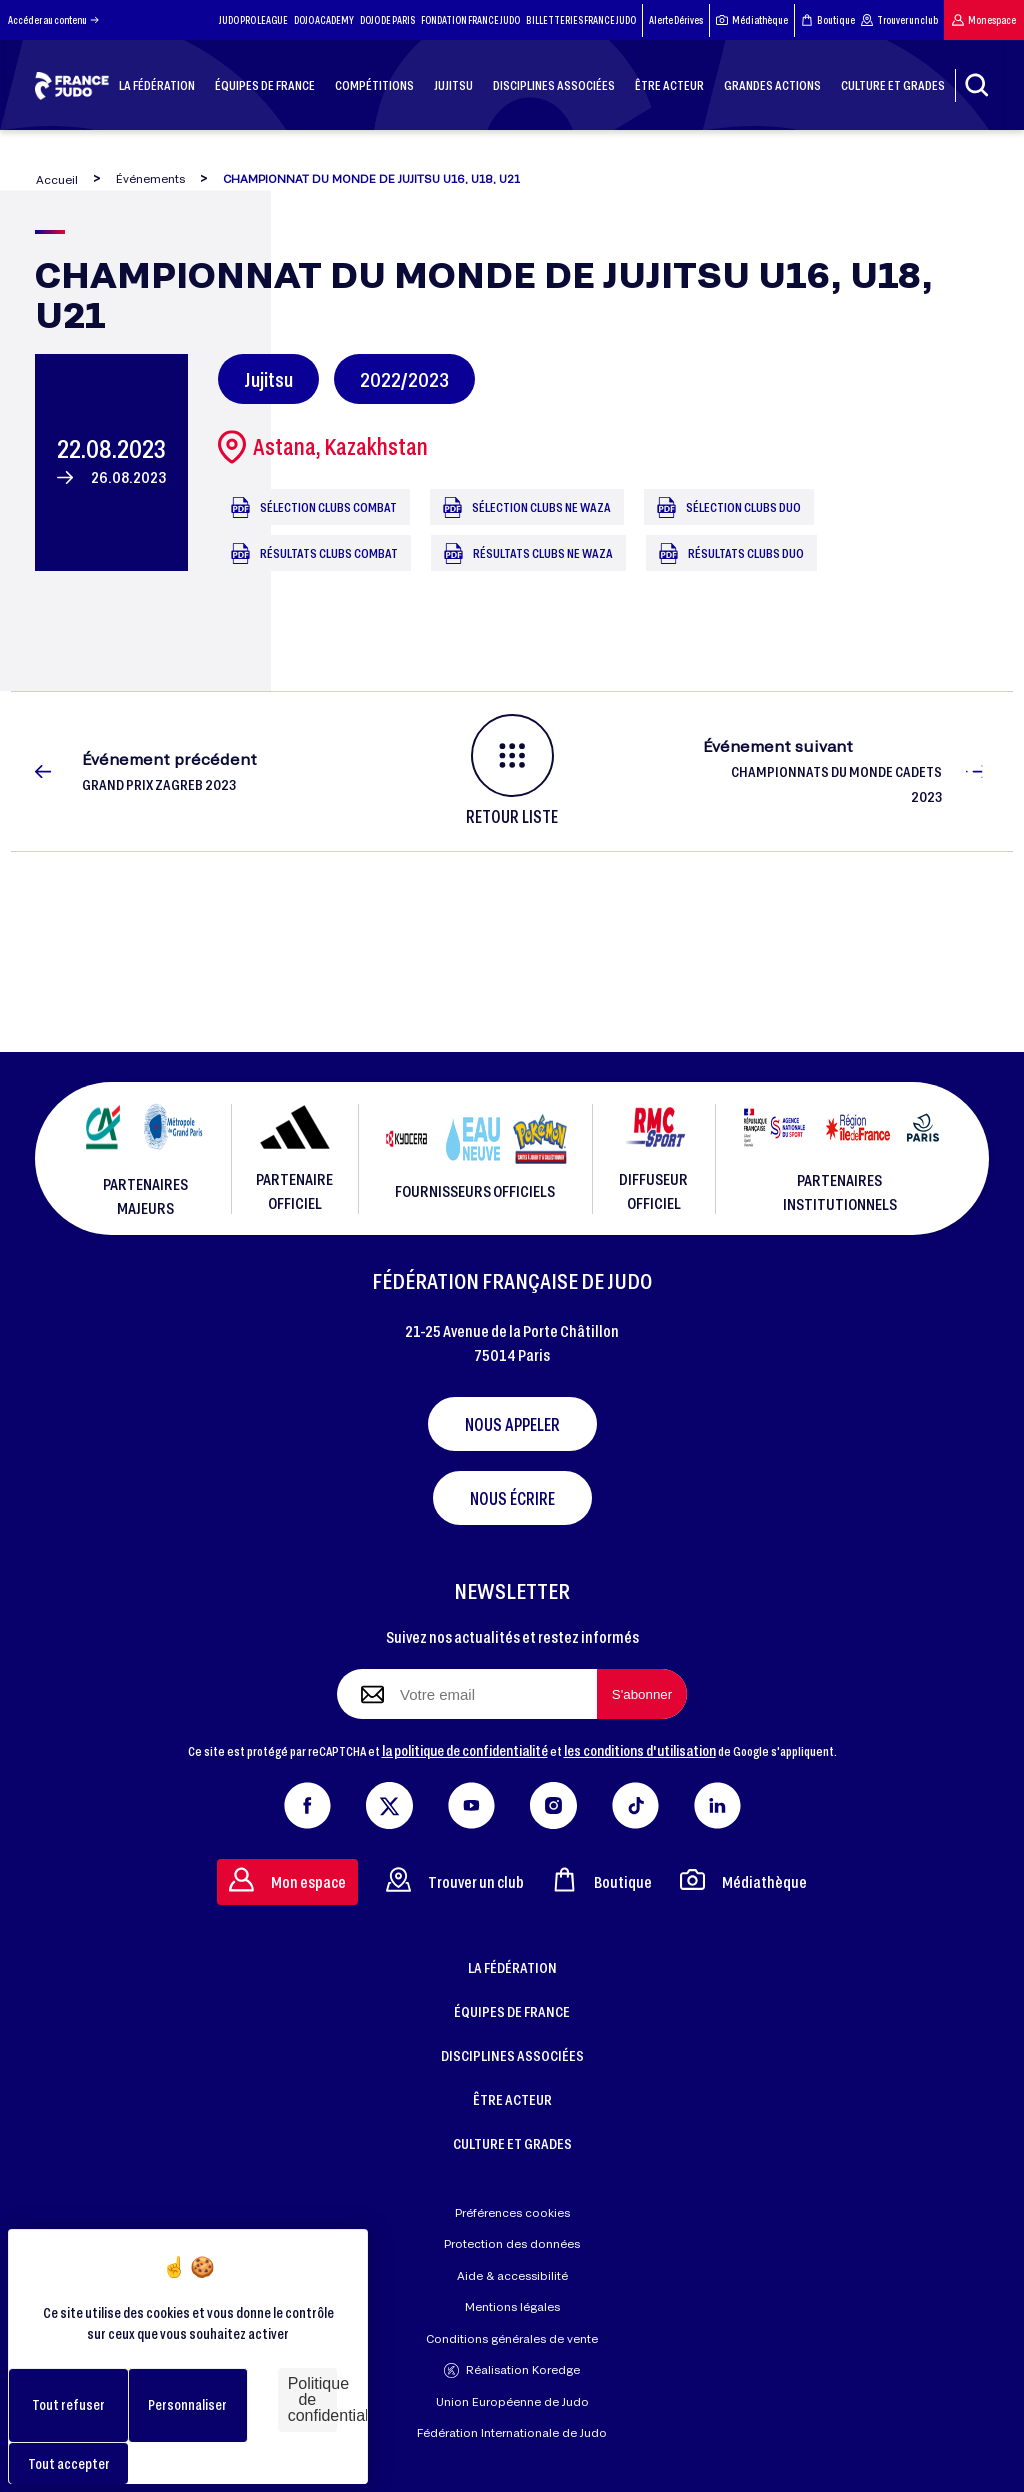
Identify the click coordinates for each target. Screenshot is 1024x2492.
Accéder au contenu (53, 20)
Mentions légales (512, 2306)
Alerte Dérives (676, 20)
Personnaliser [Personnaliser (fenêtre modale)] (187, 2404)
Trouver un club (899, 20)
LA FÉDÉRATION (512, 1967)
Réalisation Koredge (512, 2370)
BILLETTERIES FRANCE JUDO (581, 20)
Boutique (828, 20)
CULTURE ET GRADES (512, 2143)
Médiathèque (752, 20)
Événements (150, 178)
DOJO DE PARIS (387, 20)
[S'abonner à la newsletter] (642, 1694)
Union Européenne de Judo (512, 2401)
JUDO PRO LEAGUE (253, 20)
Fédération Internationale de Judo (512, 2432)
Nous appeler (512, 1424)
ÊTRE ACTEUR (512, 2099)
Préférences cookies (512, 2212)
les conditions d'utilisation (640, 1750)
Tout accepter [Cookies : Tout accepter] (69, 2463)
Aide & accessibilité (512, 2275)
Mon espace (984, 20)
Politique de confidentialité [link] (312, 2399)
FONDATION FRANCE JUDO (470, 20)
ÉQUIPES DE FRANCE (512, 2011)
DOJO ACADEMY (324, 20)
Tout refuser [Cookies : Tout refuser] (68, 2404)
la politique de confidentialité (465, 1750)
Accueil (57, 179)
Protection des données (512, 2243)
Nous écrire (512, 1498)
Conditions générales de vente (512, 2338)
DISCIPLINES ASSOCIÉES (512, 2055)
